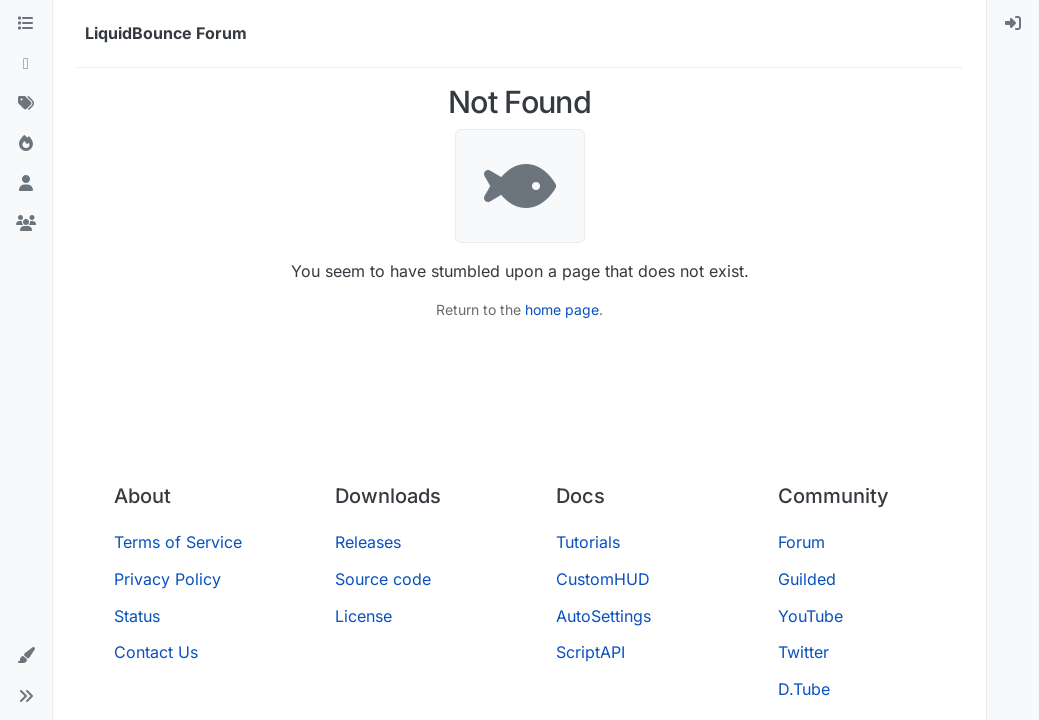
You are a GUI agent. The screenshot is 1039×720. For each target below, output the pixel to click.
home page (562, 309)
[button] (26, 656)
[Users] (26, 184)
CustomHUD (603, 579)
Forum (801, 542)
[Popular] (26, 144)
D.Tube (804, 689)
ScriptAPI (590, 652)
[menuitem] (1013, 24)
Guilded (807, 579)
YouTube (810, 616)
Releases (368, 542)
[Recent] (26, 64)
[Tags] (26, 104)
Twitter (803, 652)
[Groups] (26, 224)
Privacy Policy (167, 579)
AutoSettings (603, 616)
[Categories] (26, 24)
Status (137, 616)
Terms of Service (178, 542)
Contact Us (156, 652)
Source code (383, 579)
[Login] (1013, 24)
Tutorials (588, 542)
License (363, 616)
